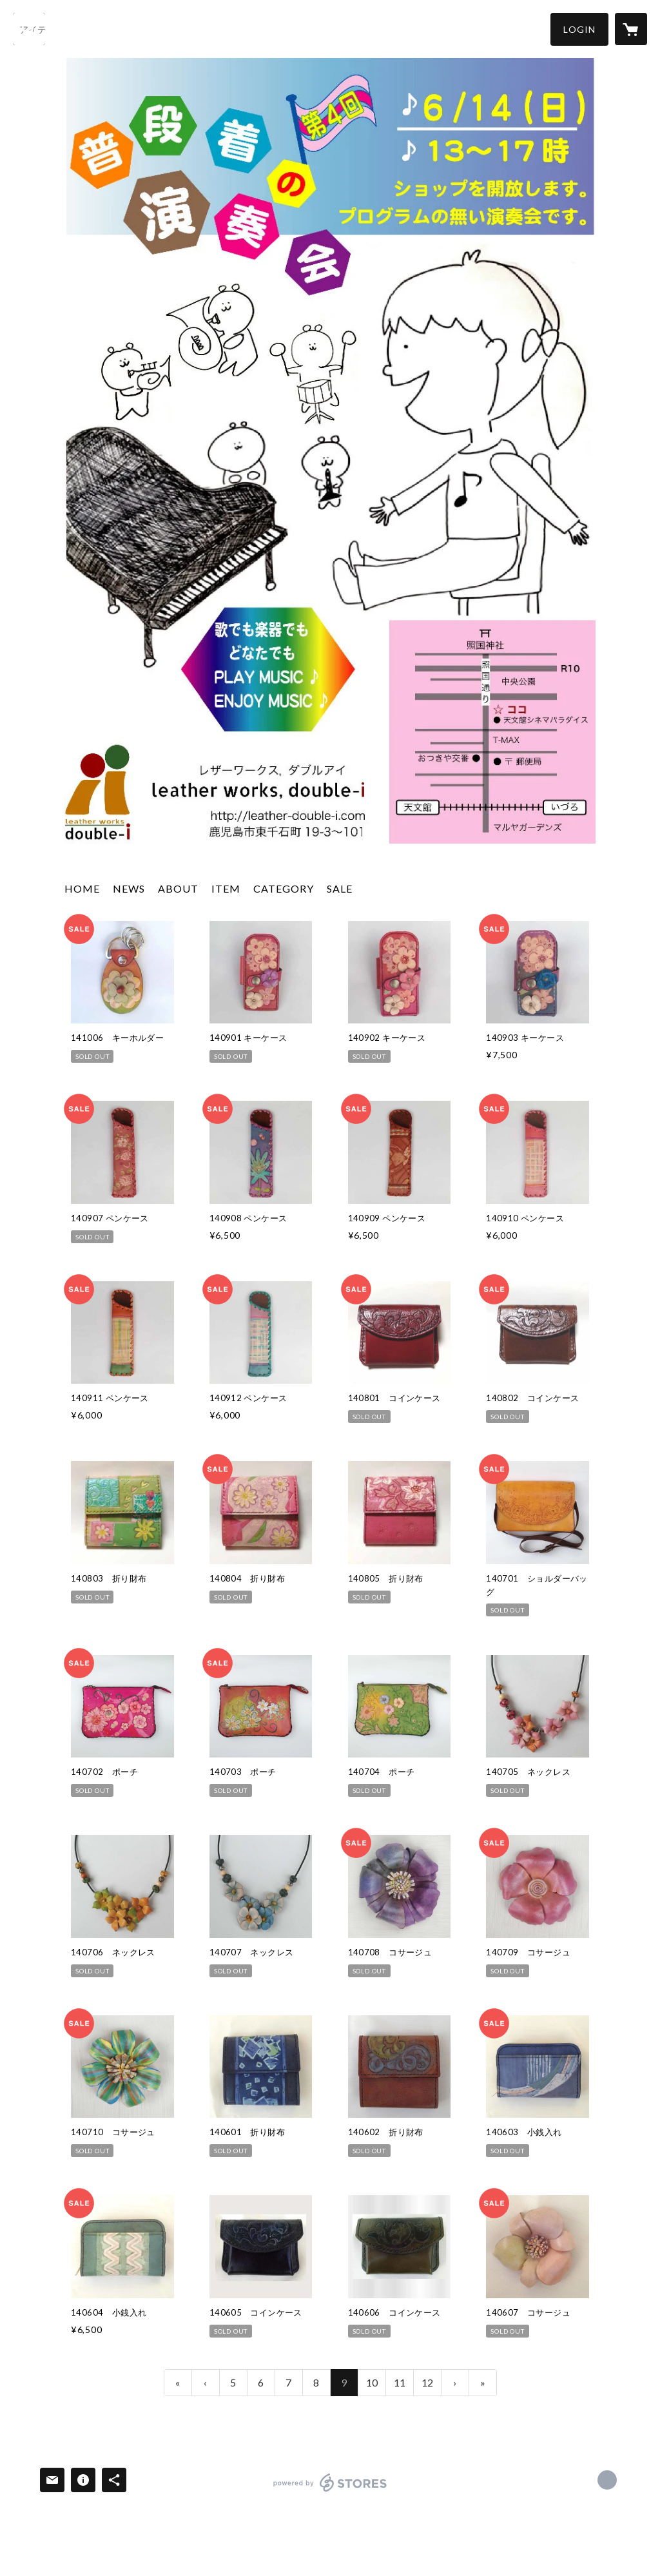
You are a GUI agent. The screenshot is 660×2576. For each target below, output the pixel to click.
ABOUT (178, 888)
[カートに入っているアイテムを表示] (631, 29)
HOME (82, 888)
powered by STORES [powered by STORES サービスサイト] (330, 2491)
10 (372, 2382)
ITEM (225, 888)
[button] (579, 29)
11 (399, 2382)
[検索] (29, 29)
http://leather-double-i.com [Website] (607, 2480)
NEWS (129, 888)
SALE (340, 888)
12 (427, 2382)
